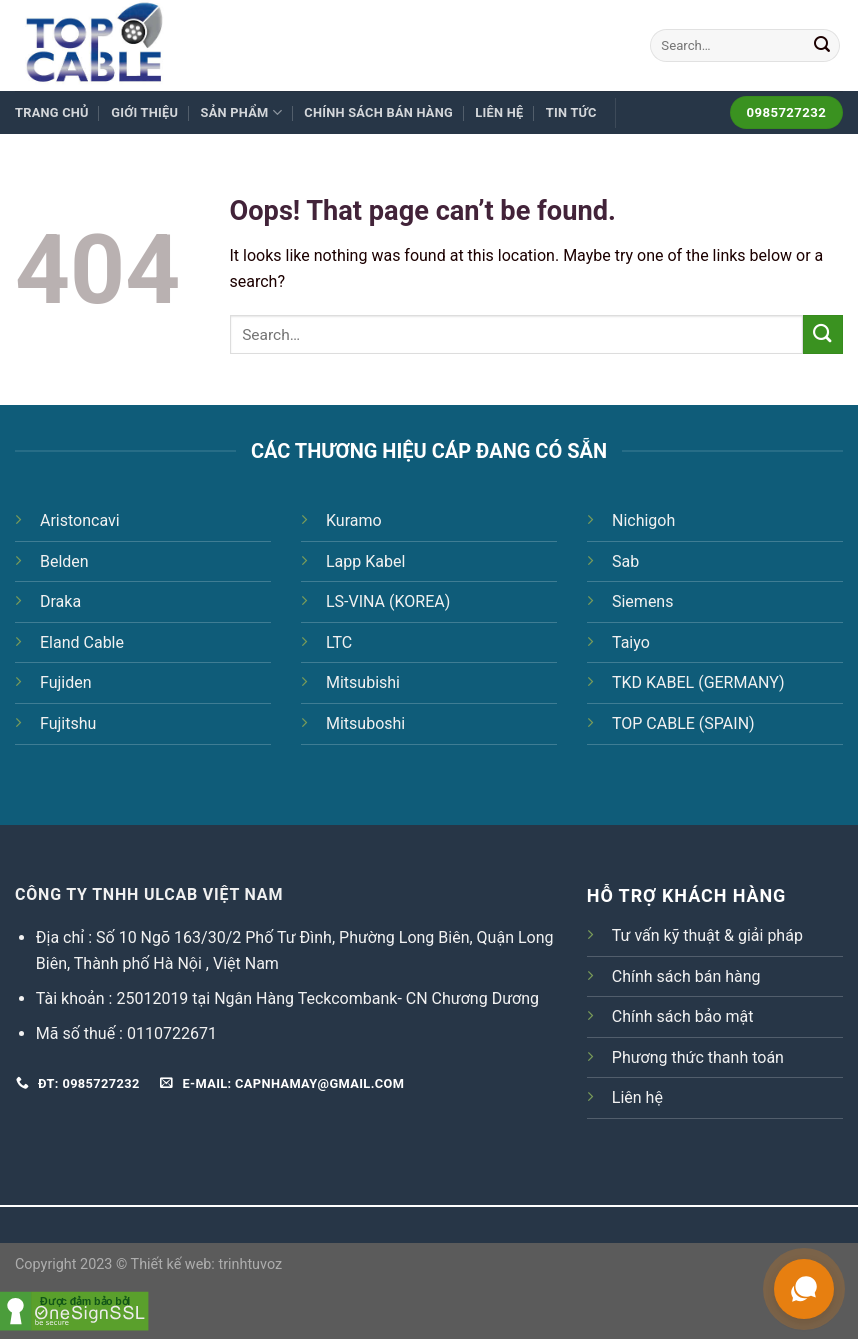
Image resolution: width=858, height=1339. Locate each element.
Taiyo (631, 642)
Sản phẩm (241, 112)
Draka (60, 601)
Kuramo (354, 520)
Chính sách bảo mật (683, 1016)
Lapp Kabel (365, 561)
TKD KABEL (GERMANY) (698, 682)
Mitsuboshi (365, 723)
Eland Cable (82, 642)
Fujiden (66, 682)
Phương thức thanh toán (698, 1057)
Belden (64, 561)
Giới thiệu (144, 112)
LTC (339, 642)
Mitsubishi (363, 682)
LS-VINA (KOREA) (388, 601)
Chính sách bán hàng (378, 112)
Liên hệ (499, 112)
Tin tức (571, 112)
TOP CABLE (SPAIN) (683, 723)
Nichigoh (643, 520)
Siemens (642, 601)
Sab (625, 561)
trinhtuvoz (250, 1264)
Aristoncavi (80, 520)
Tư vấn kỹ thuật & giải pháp (707, 935)
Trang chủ (52, 112)
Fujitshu (68, 723)
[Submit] (822, 46)
